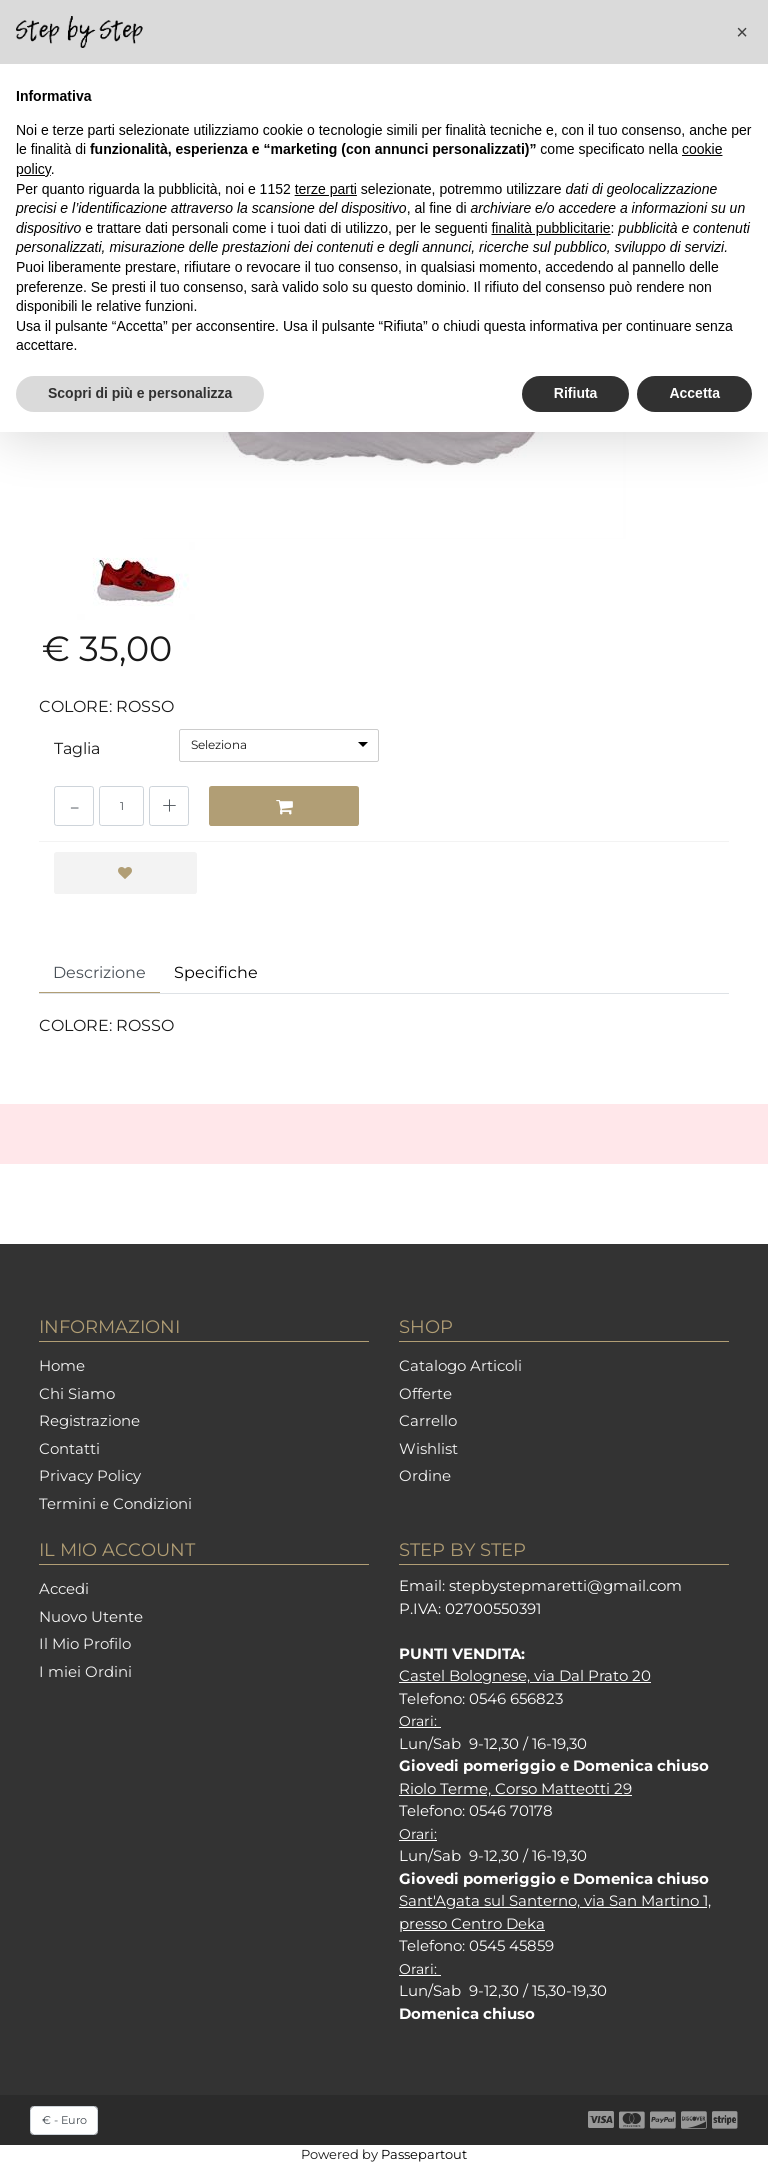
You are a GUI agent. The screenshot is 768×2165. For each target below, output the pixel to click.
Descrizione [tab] (99, 972)
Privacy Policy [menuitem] (90, 1475)
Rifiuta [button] (576, 393)
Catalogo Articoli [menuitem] (460, 1365)
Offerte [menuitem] (425, 1393)
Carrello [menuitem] (428, 1420)
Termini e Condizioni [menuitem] (115, 1503)
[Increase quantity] (169, 806)
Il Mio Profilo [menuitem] (85, 1643)
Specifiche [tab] (216, 972)
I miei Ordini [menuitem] (85, 1671)
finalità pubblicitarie (550, 228)
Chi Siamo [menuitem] (77, 1393)
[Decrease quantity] (74, 806)
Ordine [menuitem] (425, 1475)
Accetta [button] (694, 393)
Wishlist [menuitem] (428, 1448)
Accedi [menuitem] (64, 1588)
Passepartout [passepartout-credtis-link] (424, 2154)
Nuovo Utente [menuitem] (91, 1616)
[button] (742, 32)
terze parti (326, 189)
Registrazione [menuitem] (89, 1420)
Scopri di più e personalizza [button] (140, 393)
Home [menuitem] (62, 1365)
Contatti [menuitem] (69, 1448)
